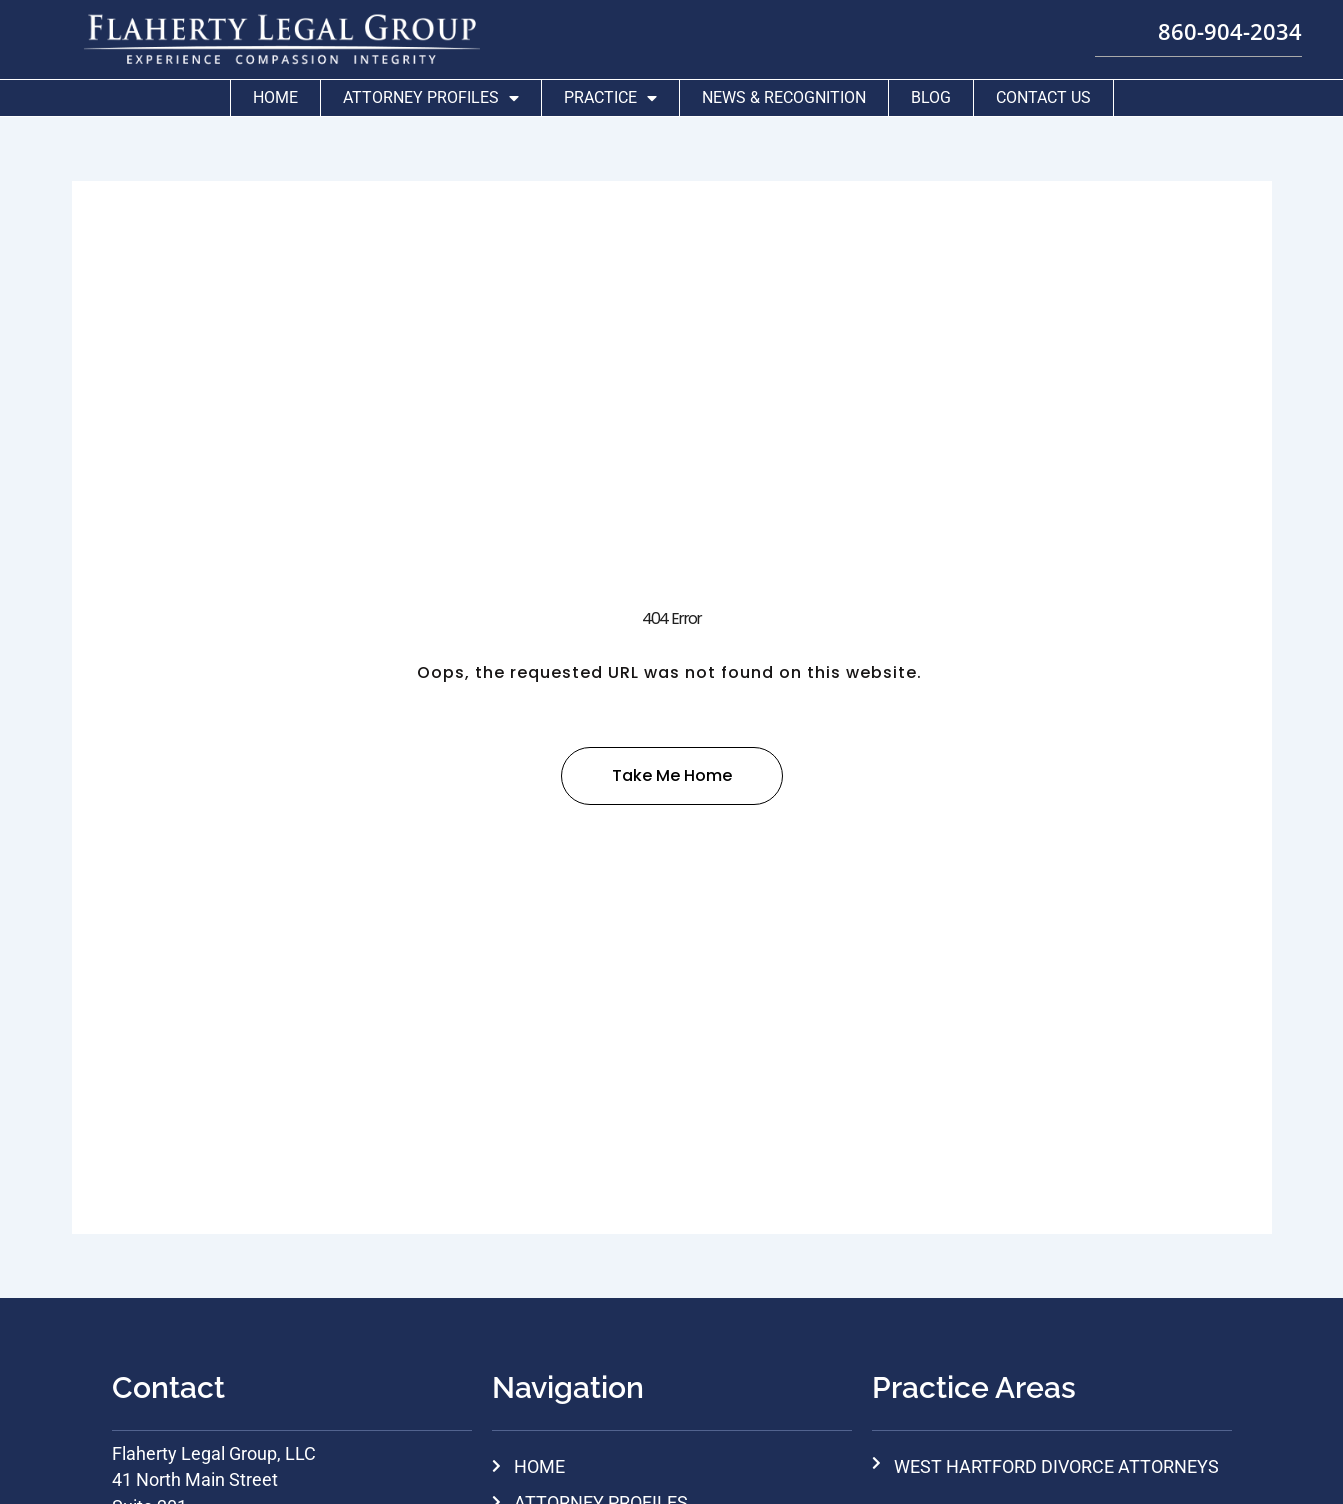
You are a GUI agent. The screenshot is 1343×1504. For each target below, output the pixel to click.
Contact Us (1043, 92)
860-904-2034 (1196, 27)
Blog (931, 92)
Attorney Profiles (431, 93)
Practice (610, 93)
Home (275, 92)
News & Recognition (784, 92)
